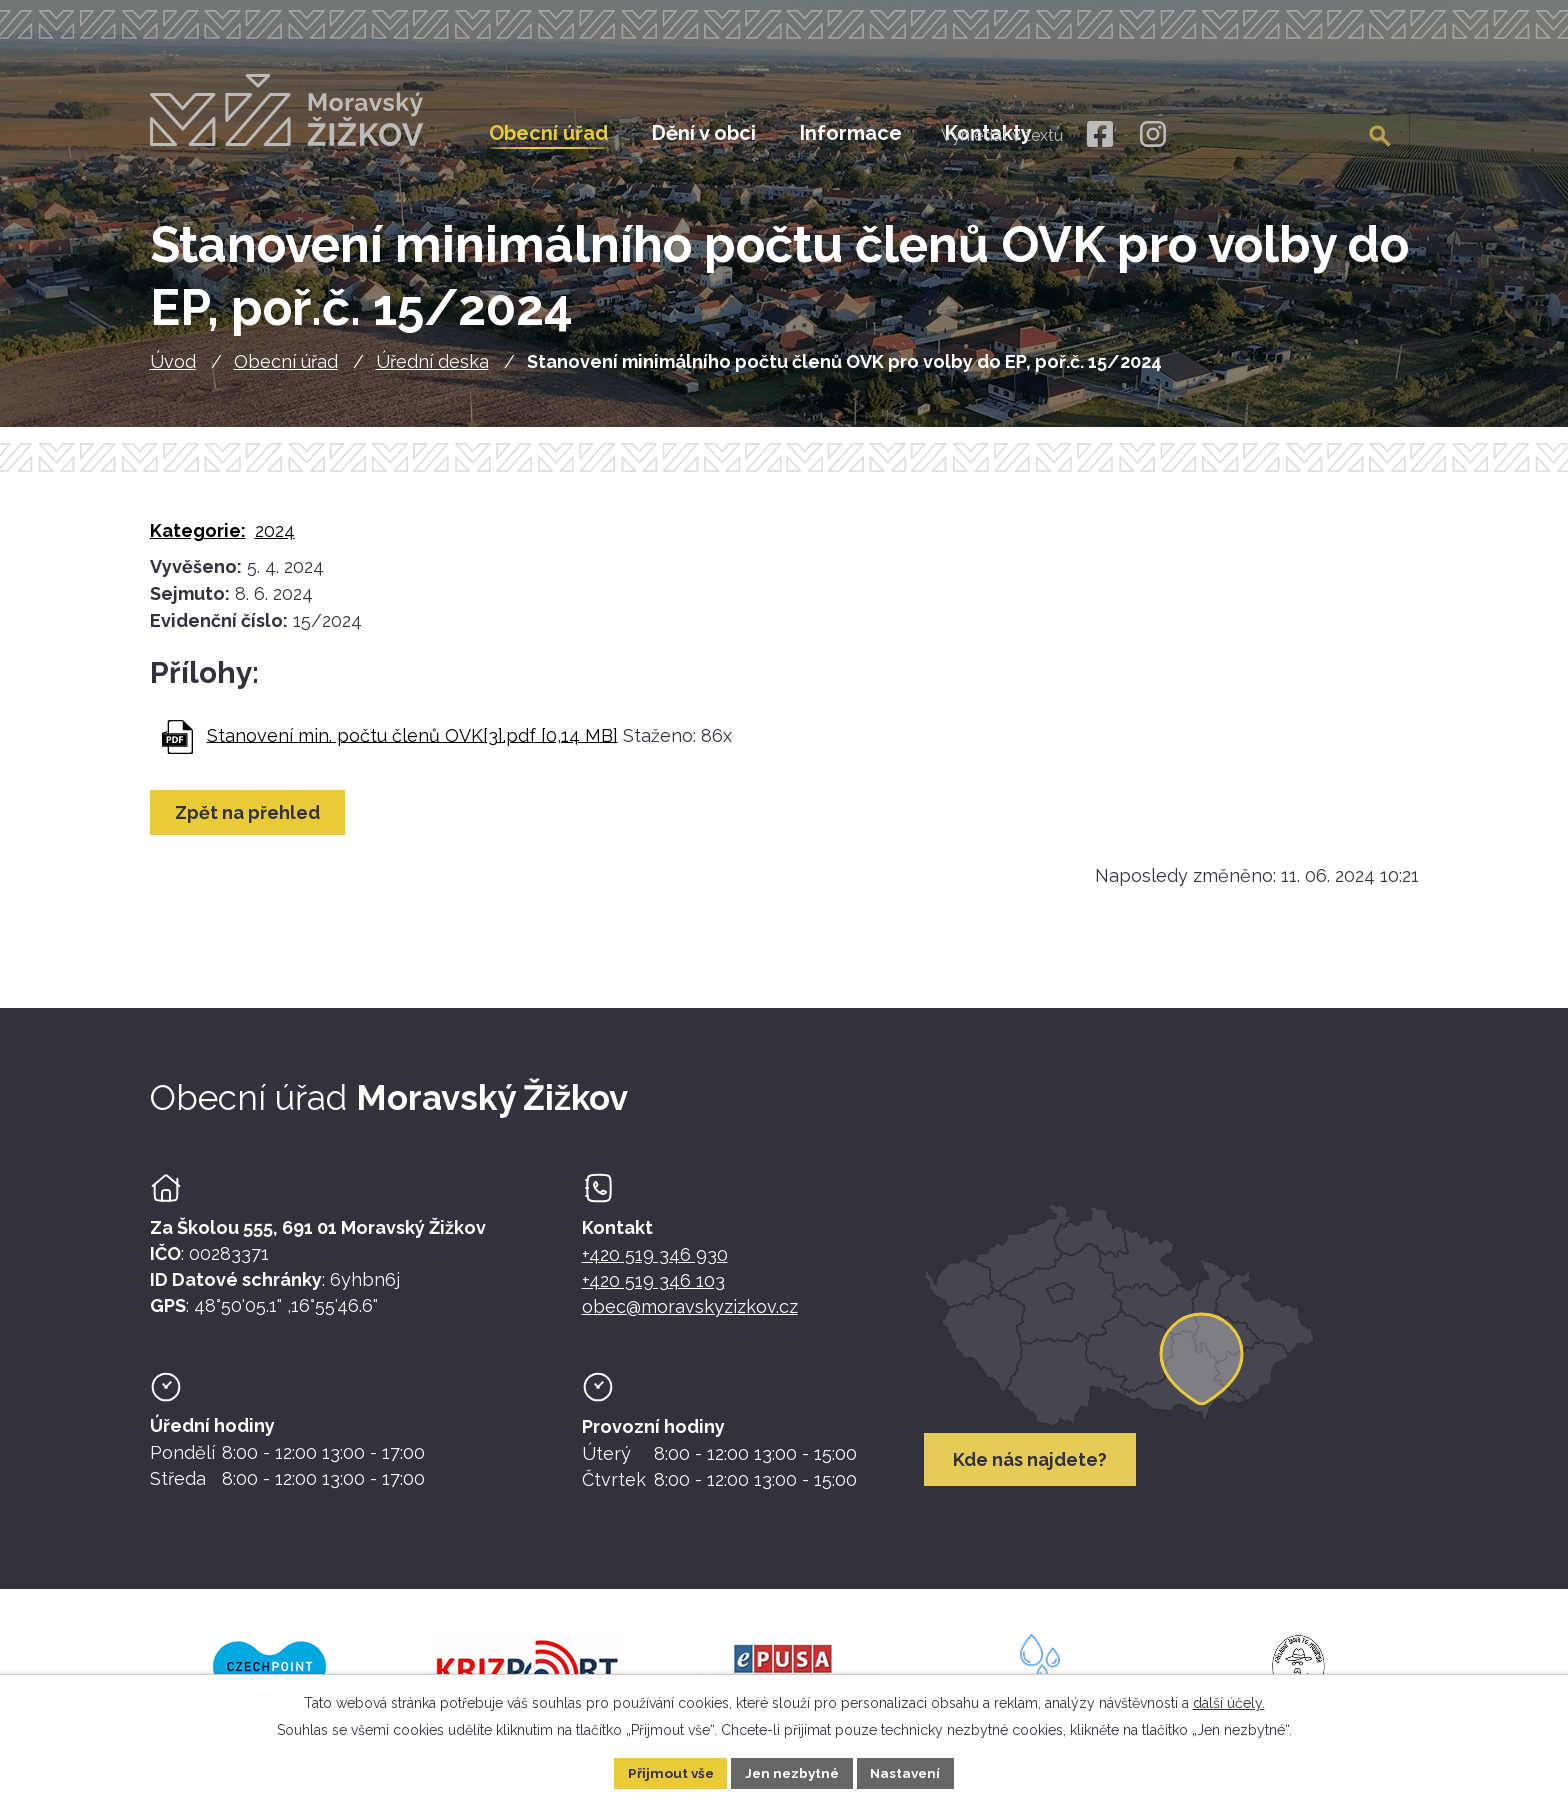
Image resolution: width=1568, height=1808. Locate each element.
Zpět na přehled (249, 819)
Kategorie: (198, 537)
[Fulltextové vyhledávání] (1307, 133)
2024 (275, 537)
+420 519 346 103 (653, 1287)
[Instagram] (1153, 134)
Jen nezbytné (792, 1772)
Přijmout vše (667, 1772)
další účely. (1229, 1702)
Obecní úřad (286, 368)
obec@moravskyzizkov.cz (690, 1313)
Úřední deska (432, 368)
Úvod (173, 368)
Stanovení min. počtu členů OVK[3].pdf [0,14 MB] (412, 741)
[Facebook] (1099, 134)
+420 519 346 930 (655, 1261)
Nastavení (909, 1772)
